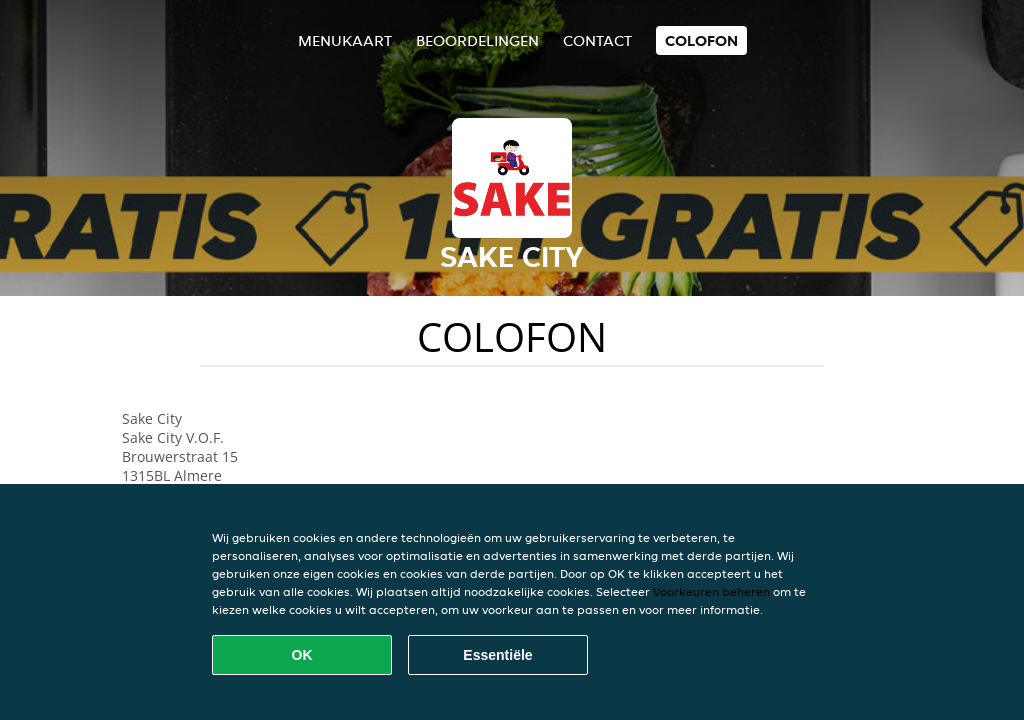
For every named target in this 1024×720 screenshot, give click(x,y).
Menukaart (345, 40)
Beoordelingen (477, 40)
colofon (701, 40)
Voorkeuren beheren (711, 591)
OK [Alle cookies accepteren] (302, 655)
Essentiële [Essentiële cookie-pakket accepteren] (497, 655)
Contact (597, 40)
